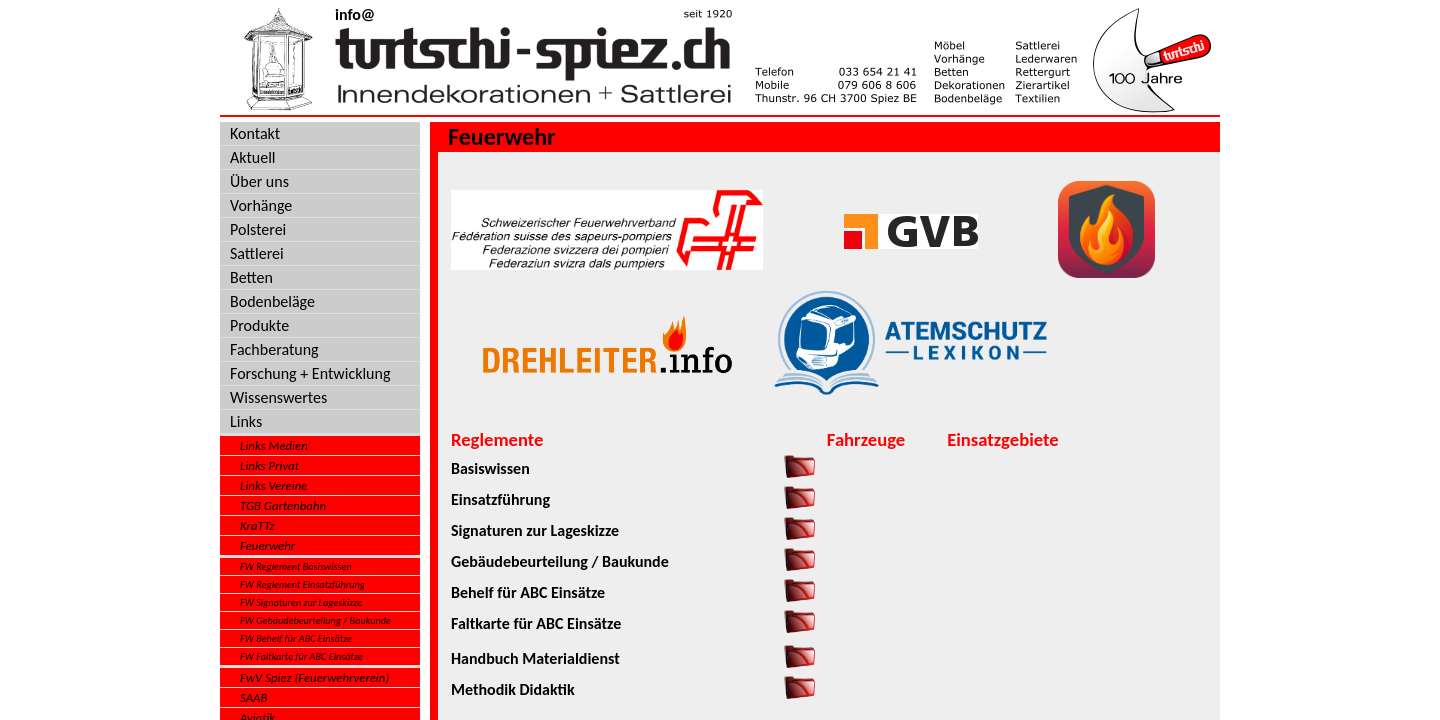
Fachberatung (274, 349)
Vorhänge (261, 205)
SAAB (254, 697)
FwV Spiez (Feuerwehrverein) (314, 677)
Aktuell (253, 157)
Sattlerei (257, 253)
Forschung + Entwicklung (310, 373)
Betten (251, 277)
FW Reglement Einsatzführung (302, 584)
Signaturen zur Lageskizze (535, 530)
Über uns (259, 181)
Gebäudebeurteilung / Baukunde (560, 561)
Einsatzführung (500, 499)
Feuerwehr (267, 545)
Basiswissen (490, 468)
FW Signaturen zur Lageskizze (301, 602)
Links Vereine (273, 485)
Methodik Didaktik (513, 689)
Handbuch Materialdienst (535, 658)
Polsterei (258, 229)
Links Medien (274, 445)
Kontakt (255, 133)
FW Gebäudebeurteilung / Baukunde (315, 620)
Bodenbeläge (272, 301)
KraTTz (257, 525)
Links (246, 421)
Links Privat (269, 465)
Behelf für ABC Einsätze (528, 592)
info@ (355, 14)
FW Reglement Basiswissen (296, 566)
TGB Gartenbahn (283, 505)
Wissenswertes (278, 397)
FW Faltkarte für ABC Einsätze (301, 656)
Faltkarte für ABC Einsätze (536, 623)
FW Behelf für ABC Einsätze (296, 638)
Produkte (259, 325)
